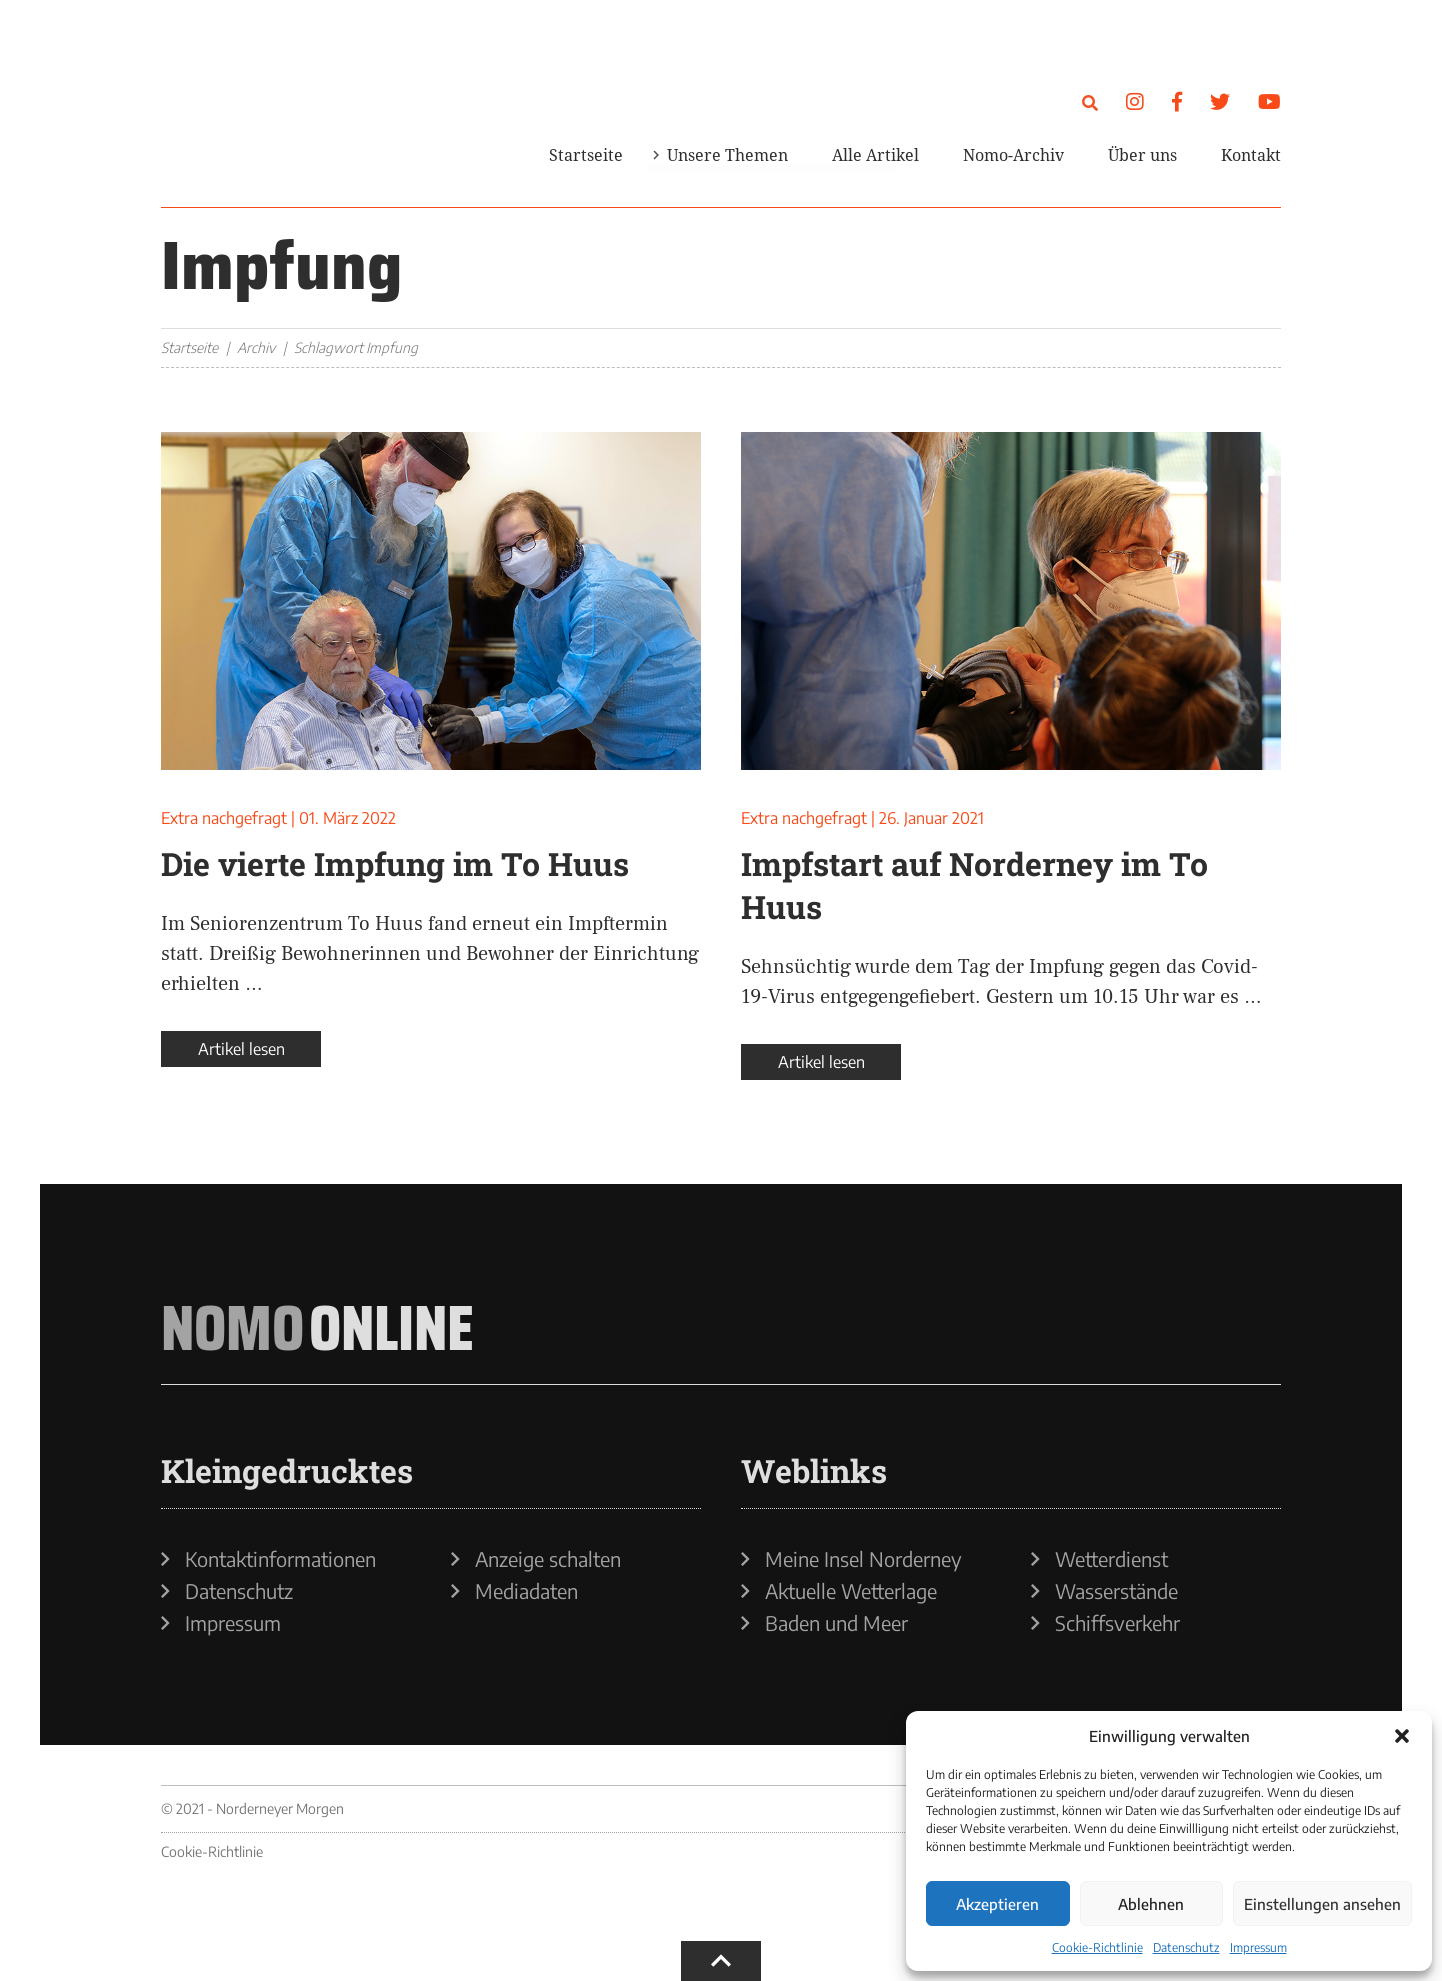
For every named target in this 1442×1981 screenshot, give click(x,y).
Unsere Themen (727, 155)
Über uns (1142, 155)
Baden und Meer (836, 1623)
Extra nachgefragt (224, 818)
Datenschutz (1186, 1947)
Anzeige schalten (548, 1559)
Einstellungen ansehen (1322, 1904)
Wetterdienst (1111, 1559)
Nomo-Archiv (1013, 155)
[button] (1402, 1736)
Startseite (586, 155)
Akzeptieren (997, 1904)
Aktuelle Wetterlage (851, 1591)
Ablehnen (1151, 1904)
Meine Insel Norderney (863, 1559)
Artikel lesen (241, 1049)
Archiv (256, 347)
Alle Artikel (875, 155)
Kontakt (1251, 155)
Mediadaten (526, 1591)
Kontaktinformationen (280, 1559)
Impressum (1258, 1947)
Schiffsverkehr (1117, 1623)
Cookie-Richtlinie (1097, 1947)
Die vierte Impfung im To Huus (395, 863)
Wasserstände (1116, 1591)
